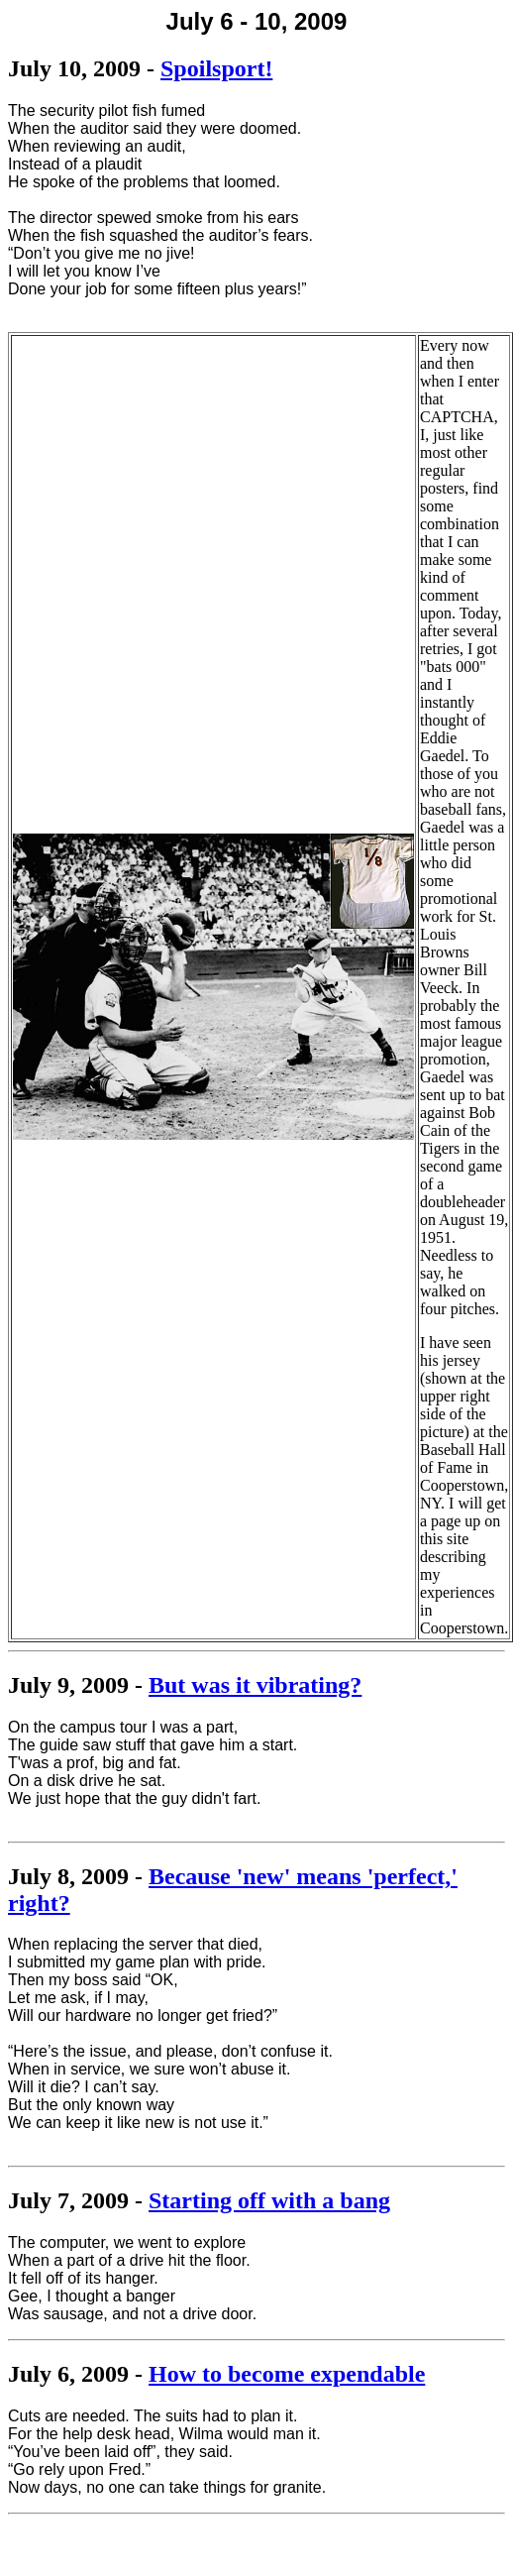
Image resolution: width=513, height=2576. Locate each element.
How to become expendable (287, 2374)
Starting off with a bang (269, 2200)
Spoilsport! (216, 68)
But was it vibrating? (255, 1685)
